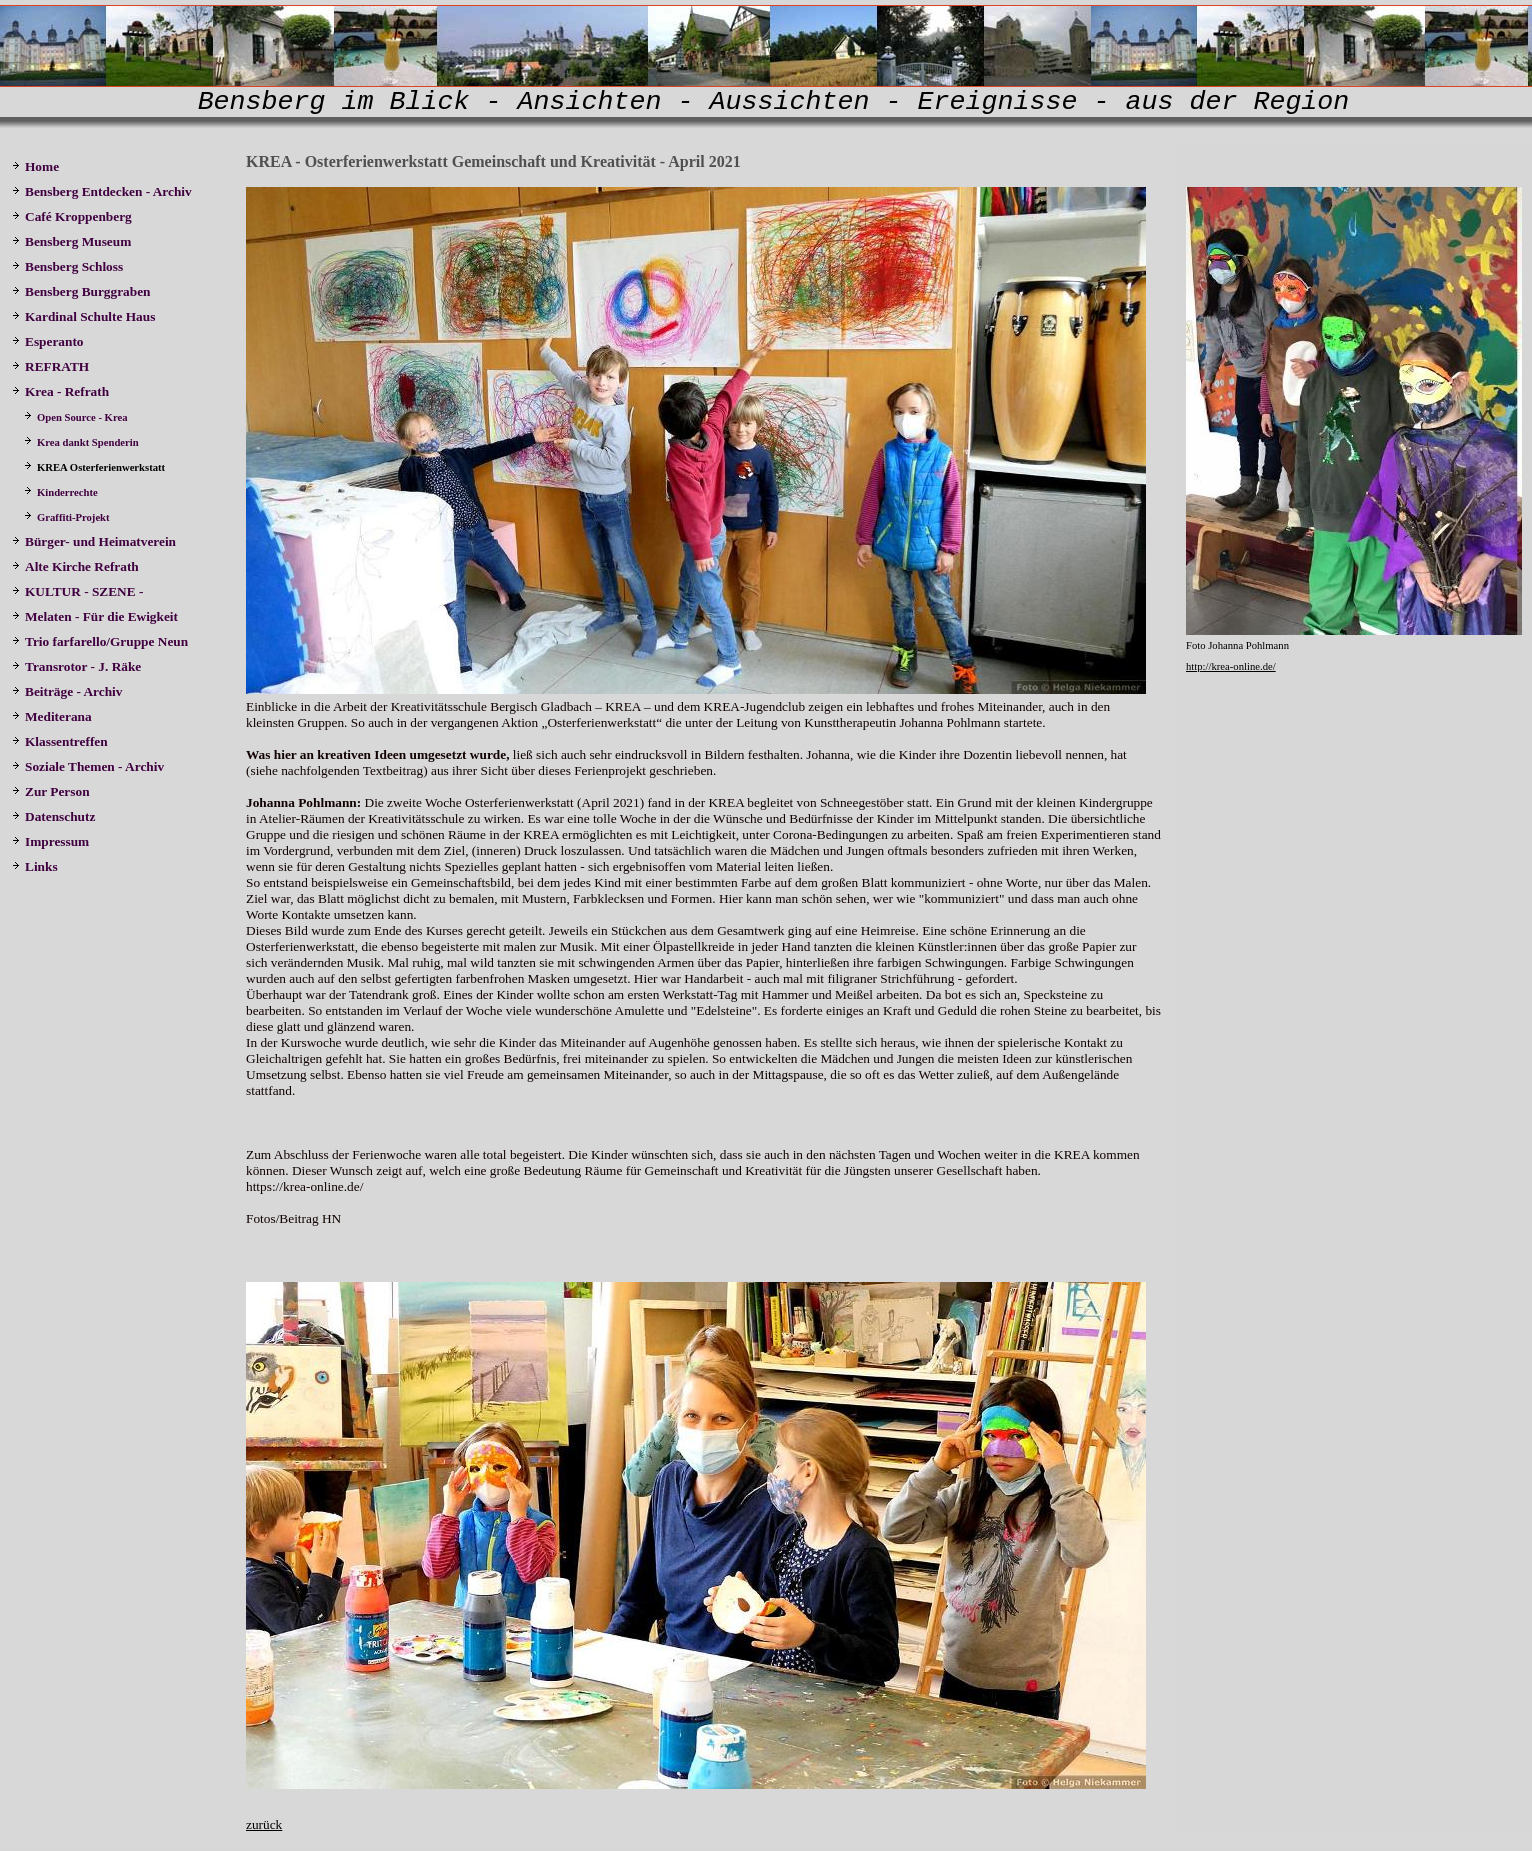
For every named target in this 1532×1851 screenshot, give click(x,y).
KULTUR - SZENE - (81, 591)
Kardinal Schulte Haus (87, 316)
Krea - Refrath (60, 391)
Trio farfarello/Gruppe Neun (100, 641)
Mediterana (53, 716)
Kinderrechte (62, 492)
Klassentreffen (61, 741)
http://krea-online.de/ (1231, 666)
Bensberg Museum (71, 241)
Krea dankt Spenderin (81, 442)
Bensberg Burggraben (83, 291)
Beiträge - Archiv (67, 691)
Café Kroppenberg (72, 216)
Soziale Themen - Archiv (89, 766)
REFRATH (54, 366)
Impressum (50, 841)
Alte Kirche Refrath (75, 566)
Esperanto (48, 341)
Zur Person (51, 791)
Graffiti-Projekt (68, 517)
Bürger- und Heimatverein (95, 541)
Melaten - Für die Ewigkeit (95, 616)
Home (35, 166)
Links (35, 866)
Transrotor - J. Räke (78, 666)
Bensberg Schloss (67, 266)
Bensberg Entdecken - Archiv (102, 191)
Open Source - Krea (77, 417)
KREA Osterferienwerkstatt (96, 467)
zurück (264, 1824)
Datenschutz (53, 816)
